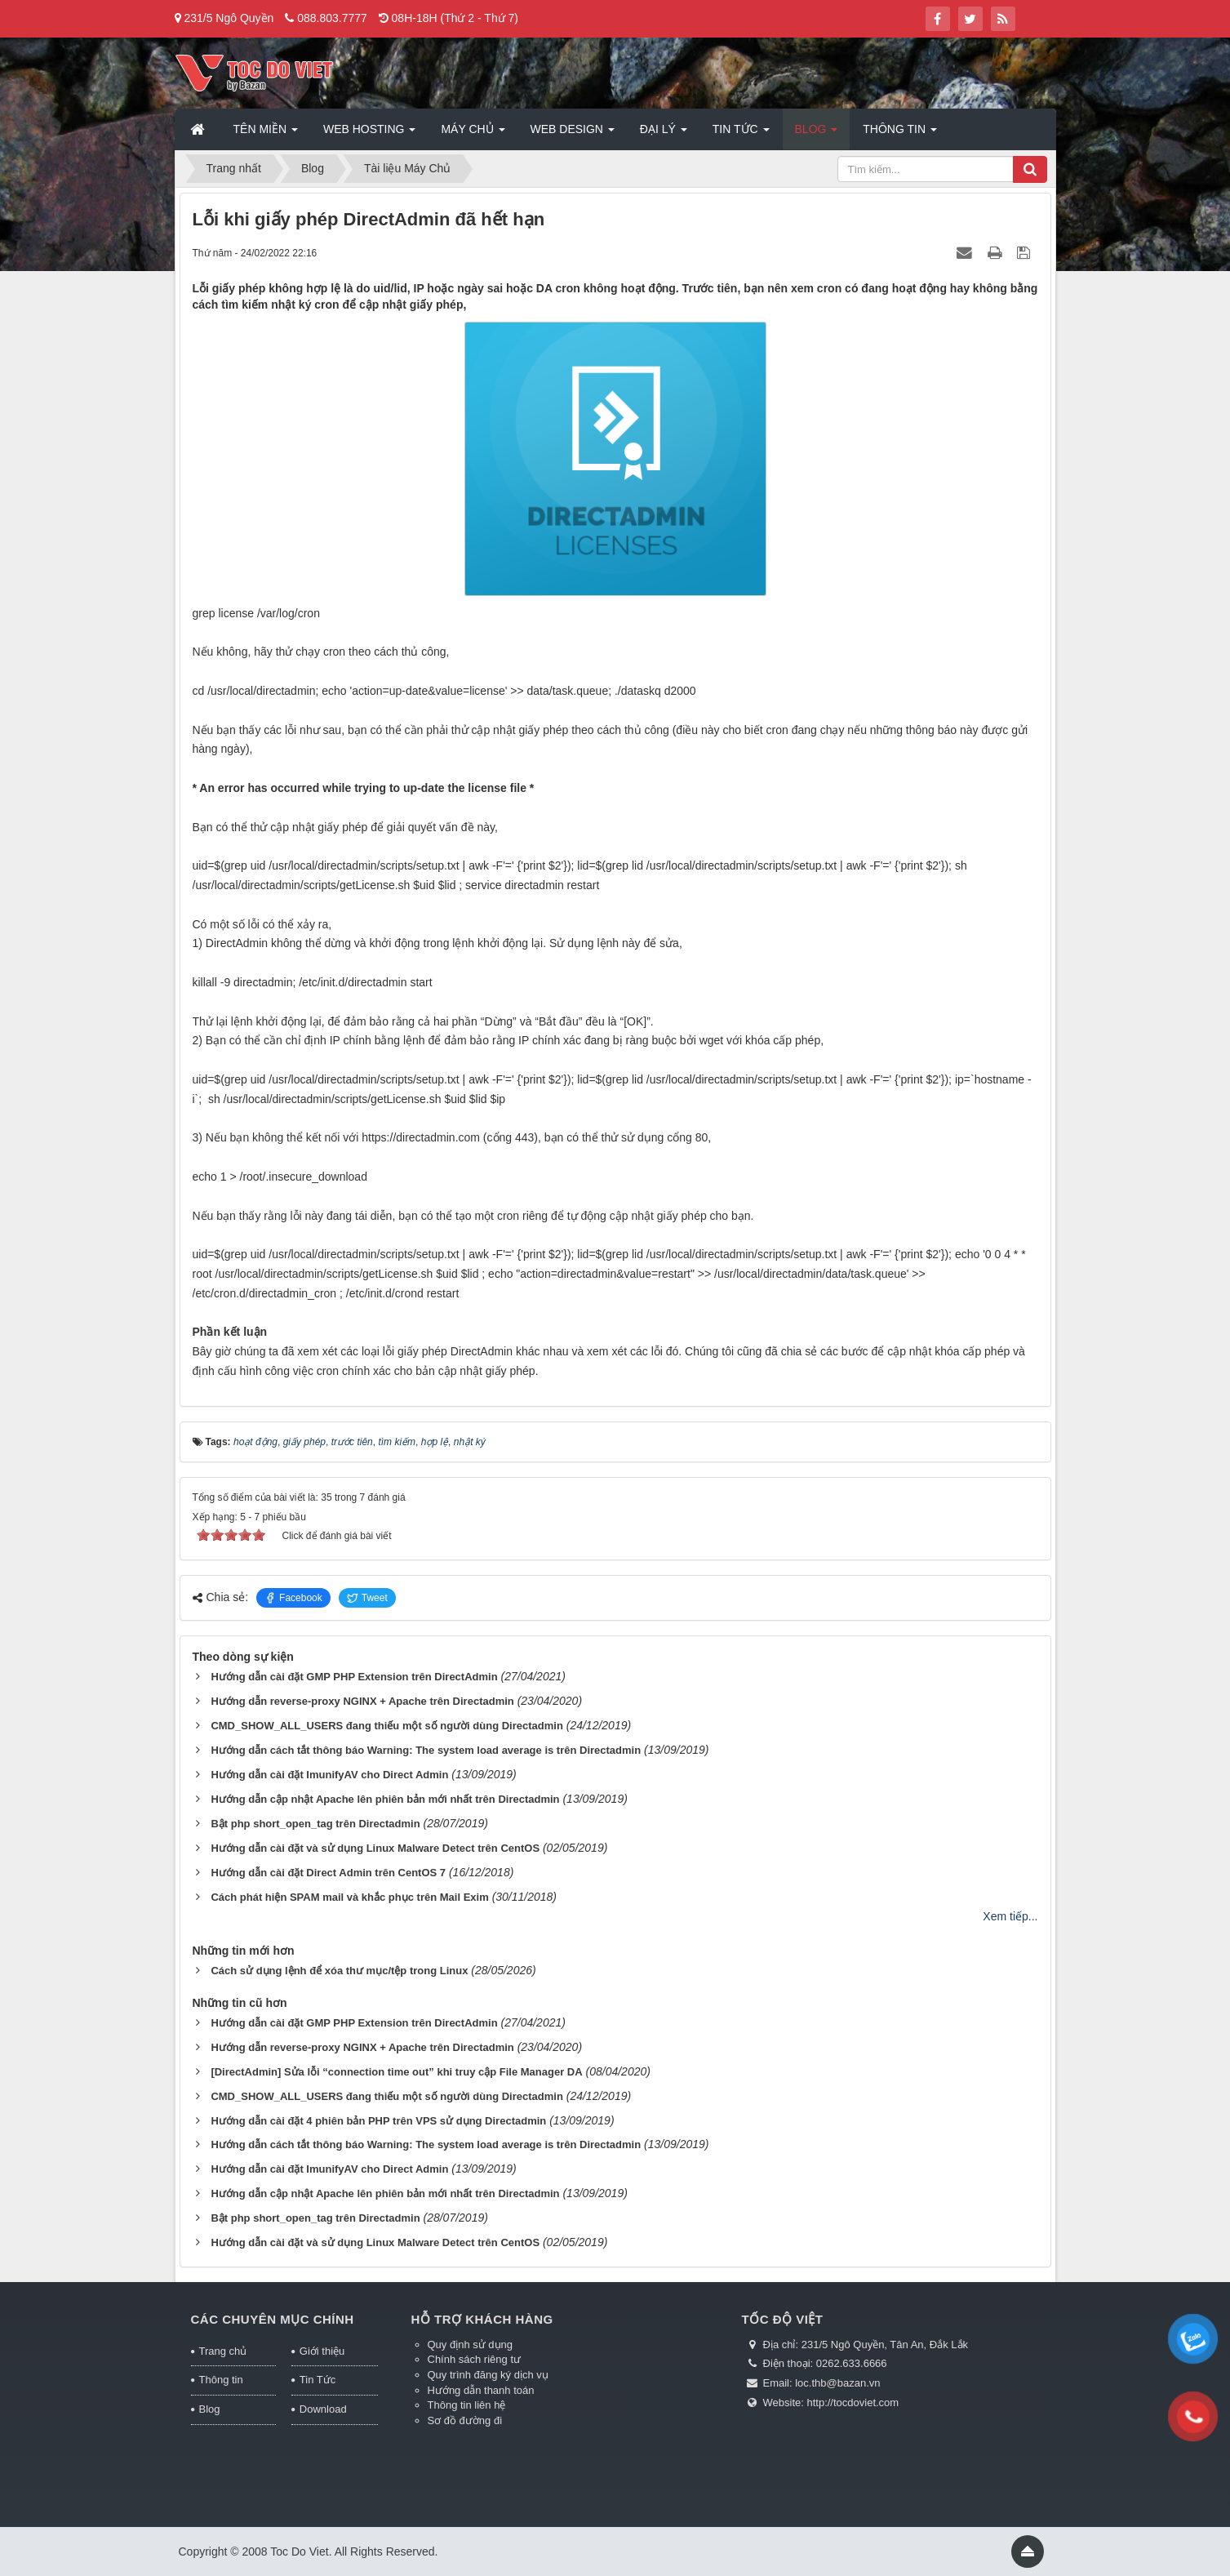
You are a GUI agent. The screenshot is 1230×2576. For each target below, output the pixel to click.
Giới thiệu (322, 2351)
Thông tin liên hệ (467, 2405)
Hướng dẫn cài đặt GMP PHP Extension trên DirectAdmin (354, 1677)
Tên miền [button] (265, 133)
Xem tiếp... (1010, 1916)
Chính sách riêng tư (475, 2359)
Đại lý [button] (663, 133)
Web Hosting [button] (369, 133)
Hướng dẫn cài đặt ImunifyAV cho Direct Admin (329, 1774)
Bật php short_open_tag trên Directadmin (315, 1823)
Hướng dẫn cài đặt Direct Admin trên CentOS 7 (328, 1872)
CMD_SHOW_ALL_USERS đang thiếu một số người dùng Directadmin (386, 1726)
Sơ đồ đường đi (465, 2420)
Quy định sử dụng (470, 2344)
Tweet (367, 1598)
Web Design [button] (573, 133)
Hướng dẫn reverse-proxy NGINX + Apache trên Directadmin (362, 1701)
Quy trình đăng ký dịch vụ (488, 2375)
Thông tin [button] (900, 133)
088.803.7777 (332, 17)
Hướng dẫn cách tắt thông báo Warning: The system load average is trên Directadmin (426, 1750)
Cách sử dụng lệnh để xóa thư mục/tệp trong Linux (339, 1970)
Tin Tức (317, 2380)
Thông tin (221, 2380)
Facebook (293, 1598)
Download (323, 2409)
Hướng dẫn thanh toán (481, 2390)
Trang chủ (223, 2351)
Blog (209, 2409)
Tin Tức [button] (741, 133)
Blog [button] (816, 133)
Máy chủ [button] (472, 133)
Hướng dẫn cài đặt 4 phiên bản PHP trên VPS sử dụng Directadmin (378, 2121)
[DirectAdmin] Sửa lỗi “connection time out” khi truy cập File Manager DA (396, 2072)
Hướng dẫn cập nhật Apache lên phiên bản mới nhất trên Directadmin (385, 1799)
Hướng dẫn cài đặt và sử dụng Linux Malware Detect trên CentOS (375, 1848)
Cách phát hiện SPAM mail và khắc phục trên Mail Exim (349, 1897)
